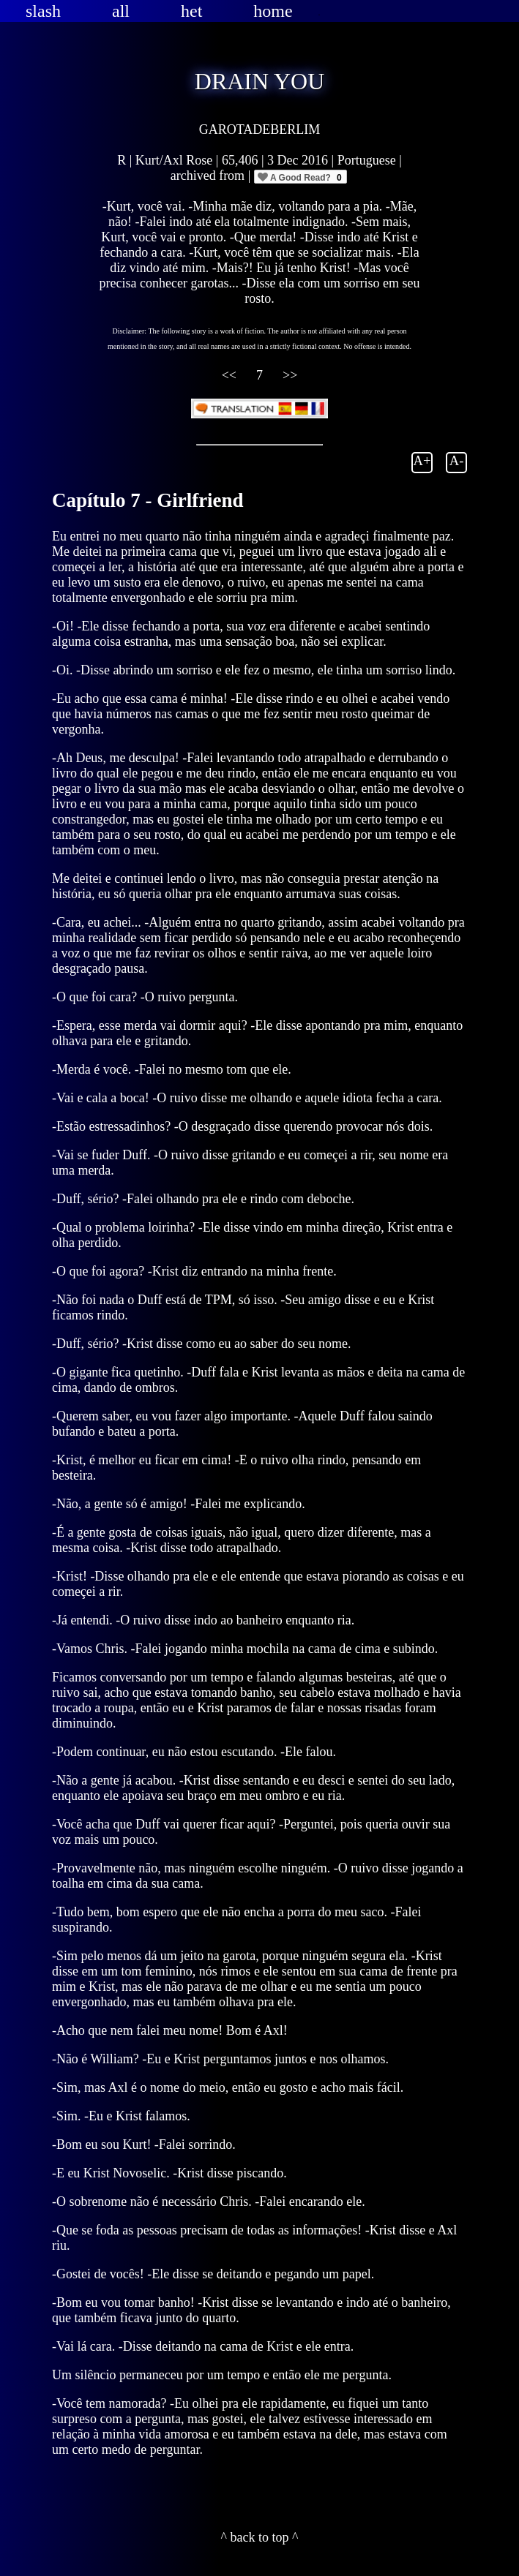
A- (456, 460)
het (191, 10)
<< (231, 375)
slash (43, 10)
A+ (422, 460)
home (272, 10)
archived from (209, 175)
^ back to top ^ (260, 2537)
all (121, 10)
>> (290, 375)
